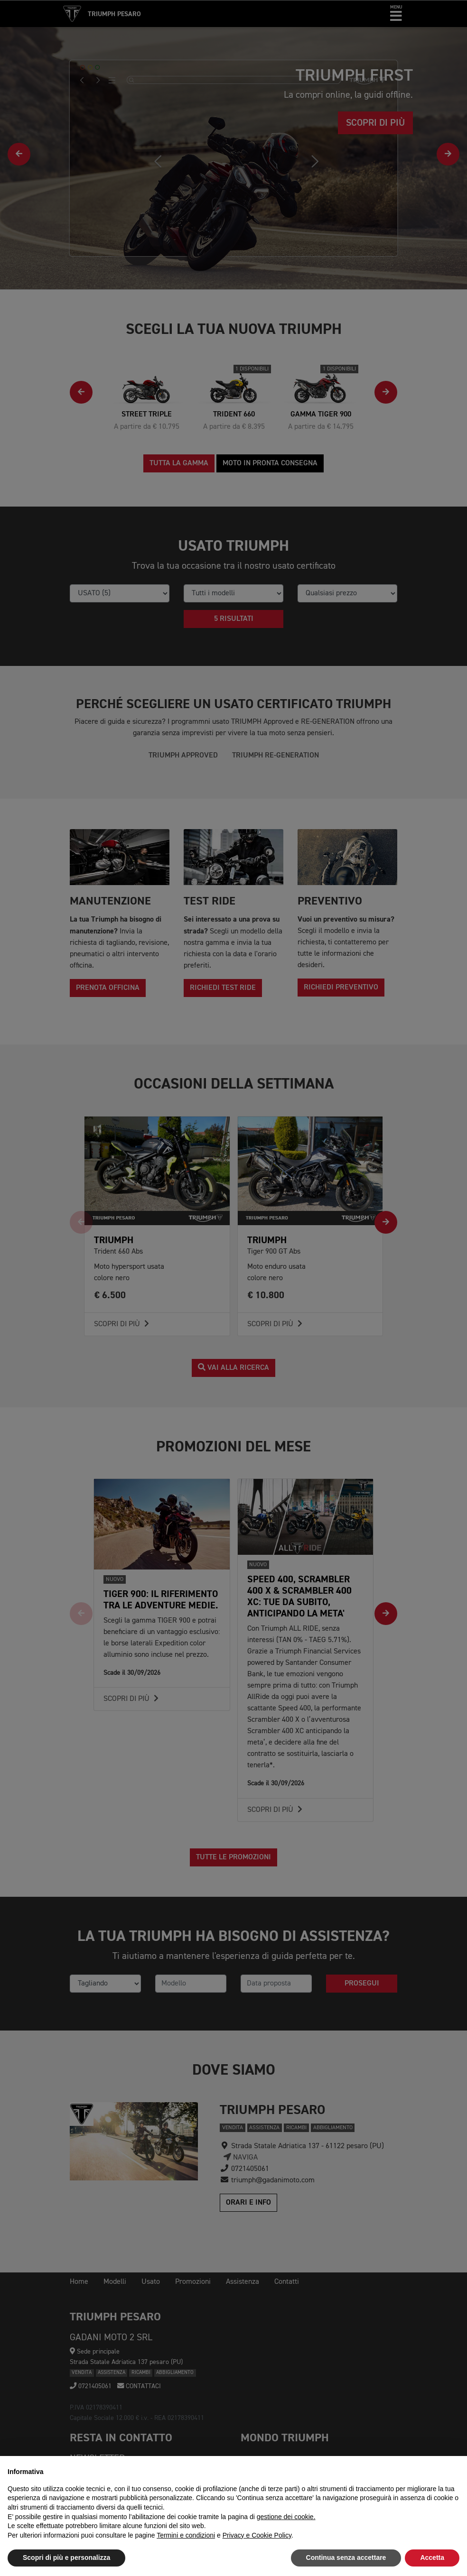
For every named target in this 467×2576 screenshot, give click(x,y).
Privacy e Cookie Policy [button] (257, 2535)
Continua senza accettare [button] (346, 2557)
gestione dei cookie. (286, 2517)
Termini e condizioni (186, 2535)
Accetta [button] (432, 2557)
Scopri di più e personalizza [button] (66, 2557)
